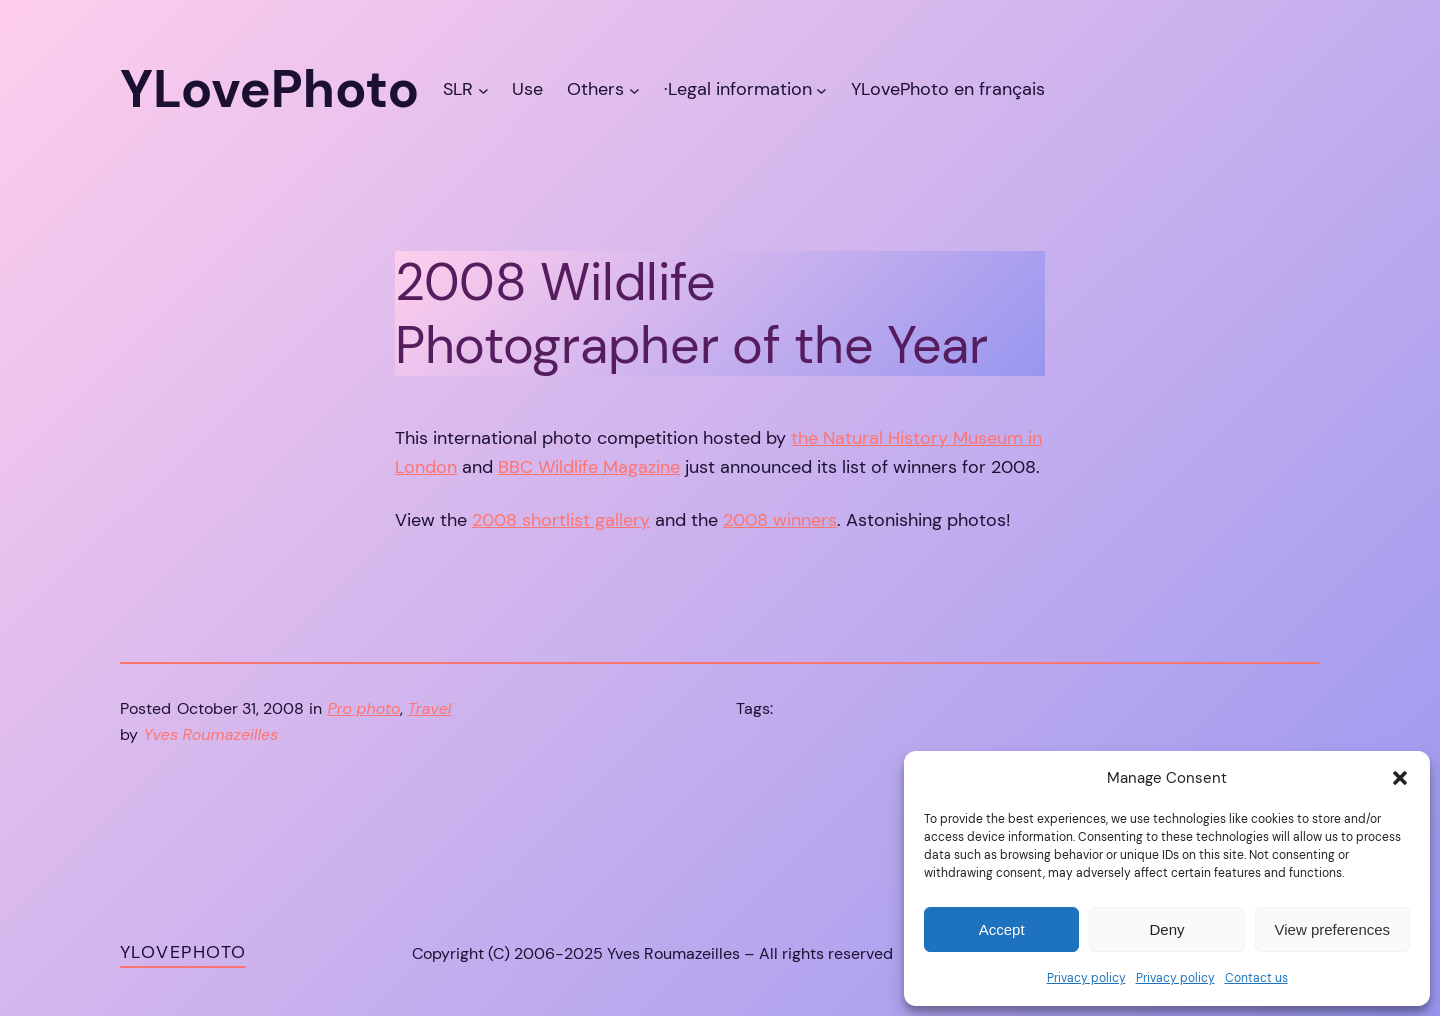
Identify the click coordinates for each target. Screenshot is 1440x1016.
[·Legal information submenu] (821, 89)
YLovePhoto (183, 952)
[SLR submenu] (483, 89)
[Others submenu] (634, 89)
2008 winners (780, 520)
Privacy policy (1086, 978)
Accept (1002, 929)
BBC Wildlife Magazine (589, 467)
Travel (429, 708)
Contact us (1256, 978)
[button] (1400, 778)
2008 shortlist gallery (561, 520)
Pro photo (364, 708)
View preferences (1333, 929)
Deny (1166, 929)
